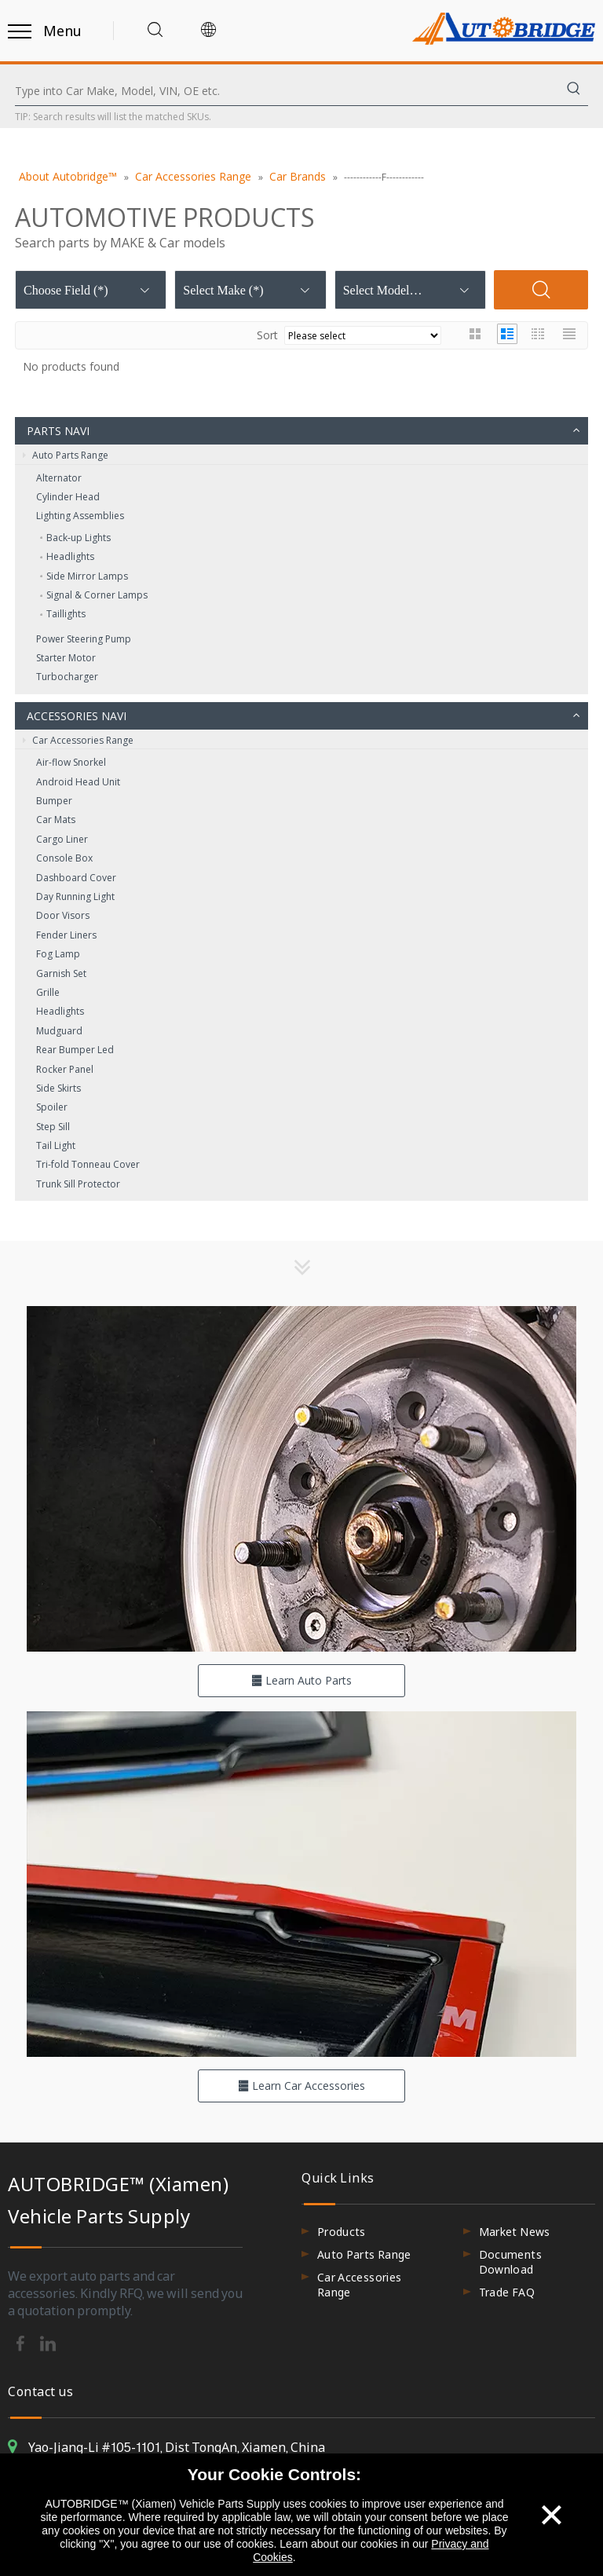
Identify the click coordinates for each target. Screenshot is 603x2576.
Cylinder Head (68, 496)
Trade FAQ (507, 2292)
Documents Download (510, 2262)
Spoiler (52, 1107)
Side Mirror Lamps (87, 576)
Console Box (64, 858)
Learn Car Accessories (301, 2085)
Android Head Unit (78, 782)
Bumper (54, 800)
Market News (514, 2231)
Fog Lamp (58, 954)
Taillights (66, 613)
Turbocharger (67, 676)
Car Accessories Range (78, 740)
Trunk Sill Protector (78, 1184)
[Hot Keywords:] (574, 91)
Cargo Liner (62, 839)
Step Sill (53, 1126)
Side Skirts (58, 1088)
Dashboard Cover (76, 877)
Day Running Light (75, 896)
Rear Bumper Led (75, 1049)
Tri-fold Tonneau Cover (88, 1164)
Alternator (59, 478)
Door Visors (63, 915)
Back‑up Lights (78, 537)
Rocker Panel (64, 1069)
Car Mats (55, 819)
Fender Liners (66, 935)
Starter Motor (66, 657)
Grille (48, 992)
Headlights (70, 556)
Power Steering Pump (83, 639)
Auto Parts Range (65, 455)
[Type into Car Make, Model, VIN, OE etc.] (287, 91)
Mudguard (59, 1030)
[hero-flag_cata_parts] (301, 1479)
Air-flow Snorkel (71, 762)
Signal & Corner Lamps (97, 595)
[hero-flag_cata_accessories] (301, 1884)
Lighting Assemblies (80, 515)
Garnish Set (61, 973)
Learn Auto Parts (301, 1680)
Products (341, 2231)
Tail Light (55, 1145)
